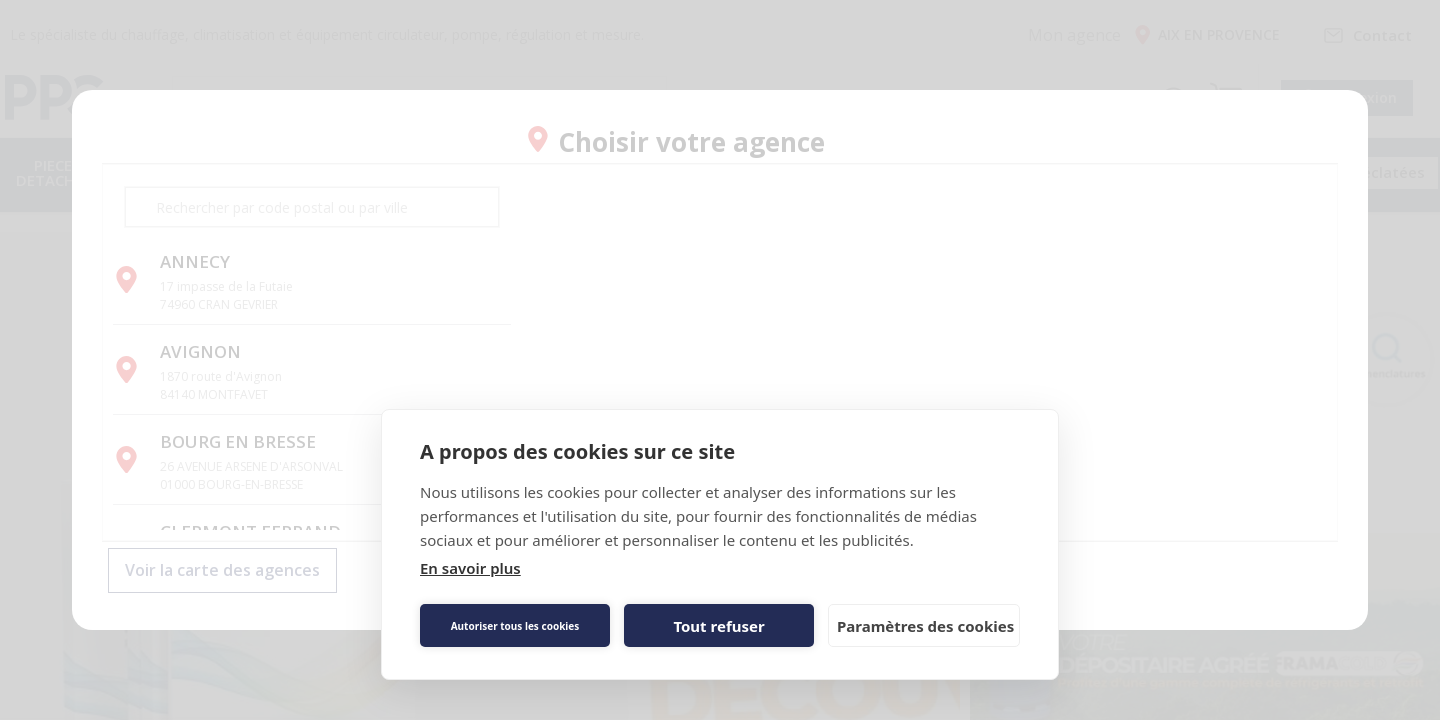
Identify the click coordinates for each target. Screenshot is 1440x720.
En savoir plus (470, 568)
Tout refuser (718, 626)
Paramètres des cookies (925, 626)
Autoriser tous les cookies (515, 626)
